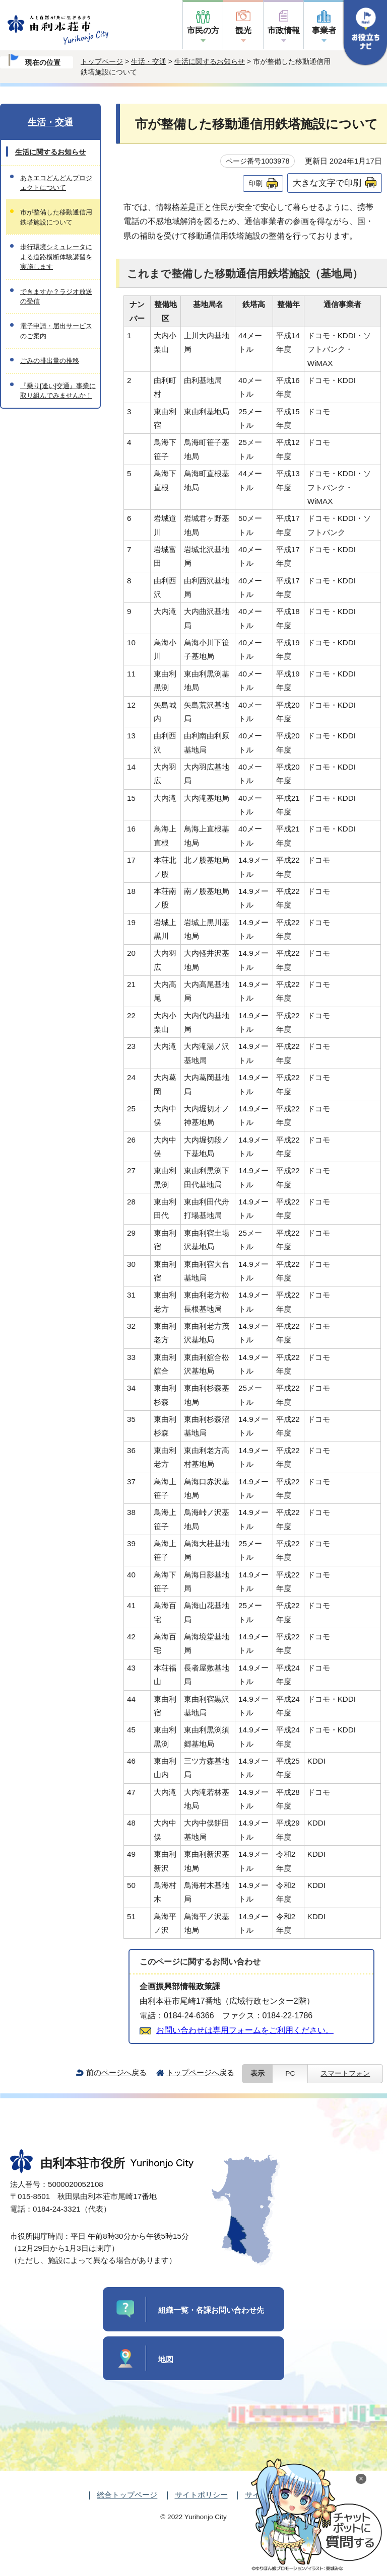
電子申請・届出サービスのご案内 (56, 330)
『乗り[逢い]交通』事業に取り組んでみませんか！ (58, 390)
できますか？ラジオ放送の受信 (56, 296)
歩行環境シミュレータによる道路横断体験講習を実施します (56, 256)
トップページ (102, 61)
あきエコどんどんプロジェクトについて (56, 182)
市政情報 (284, 30)
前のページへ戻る (116, 2072)
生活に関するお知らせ (209, 61)
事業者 (324, 30)
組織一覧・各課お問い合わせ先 (211, 2310)
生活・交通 (148, 61)
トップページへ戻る (200, 2072)
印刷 (255, 183)
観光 (243, 30)
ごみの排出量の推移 (49, 360)
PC (290, 2073)
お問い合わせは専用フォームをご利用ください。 (245, 2030)
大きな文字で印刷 (327, 183)
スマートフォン (345, 2073)
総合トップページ (127, 2494)
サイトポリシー (201, 2494)
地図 (165, 2359)
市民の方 (203, 30)
